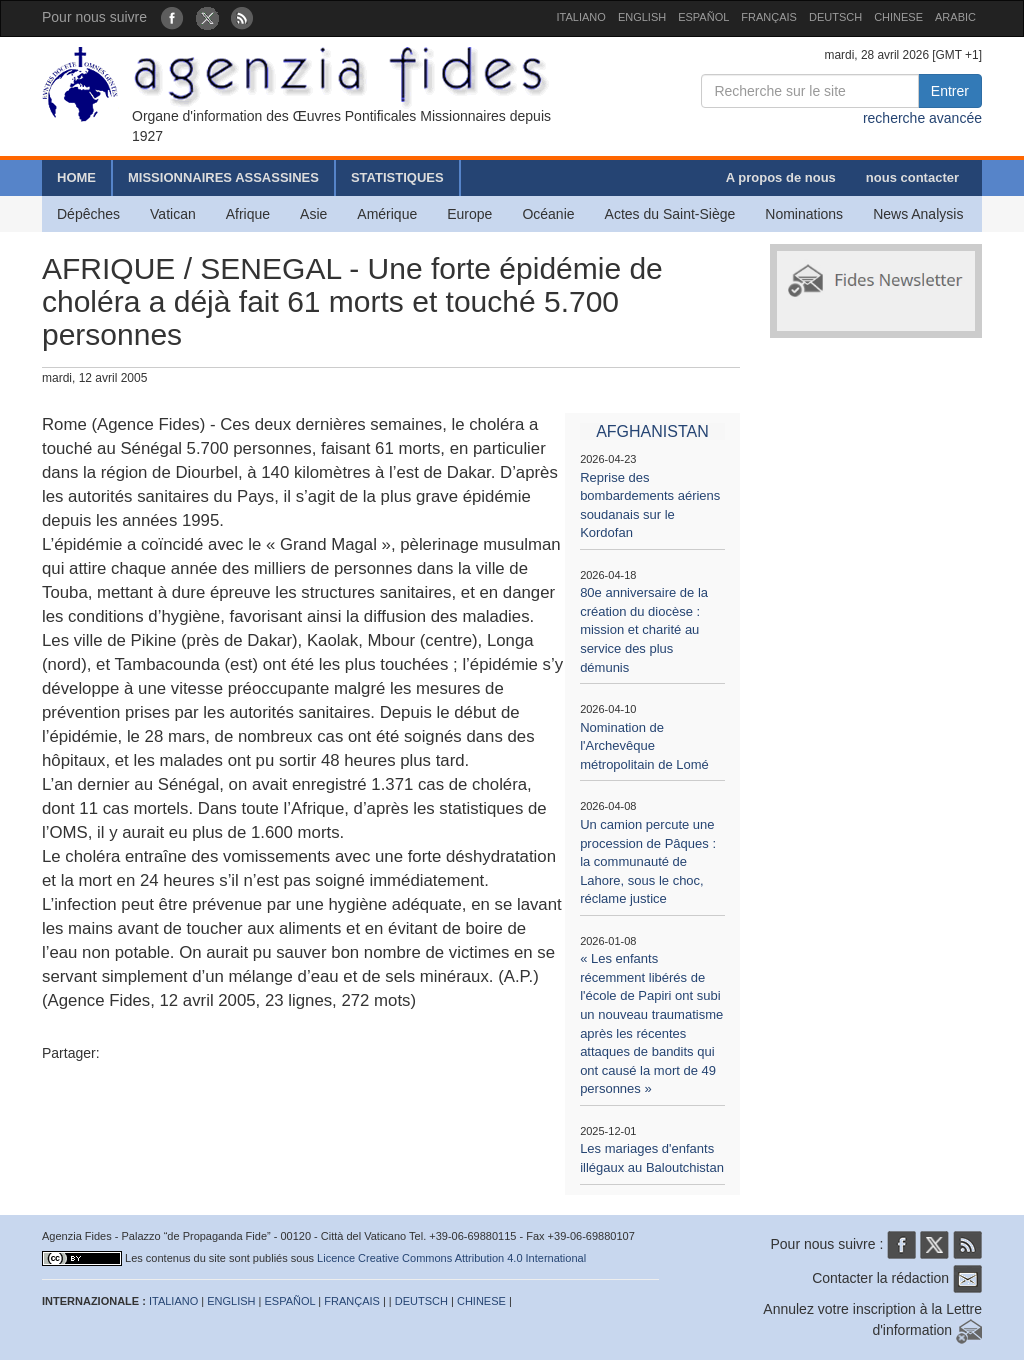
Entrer (950, 91)
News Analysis (918, 214)
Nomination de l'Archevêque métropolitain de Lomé (644, 746)
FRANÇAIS (769, 17)
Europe (469, 214)
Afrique (248, 214)
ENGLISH (642, 17)
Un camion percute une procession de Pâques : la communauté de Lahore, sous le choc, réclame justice (648, 861)
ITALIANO (581, 17)
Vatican (173, 214)
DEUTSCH (835, 17)
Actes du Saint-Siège (670, 214)
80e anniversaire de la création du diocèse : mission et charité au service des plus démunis (644, 629)
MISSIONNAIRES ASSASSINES (223, 177)
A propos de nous (781, 177)
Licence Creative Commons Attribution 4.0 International (451, 1258)
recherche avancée (922, 118)
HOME (76, 177)
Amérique (387, 214)
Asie (313, 214)
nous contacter (912, 177)
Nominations (804, 214)
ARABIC (955, 17)
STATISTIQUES (397, 177)
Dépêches (88, 214)
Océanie (548, 214)
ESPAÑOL (703, 17)
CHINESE (898, 17)
